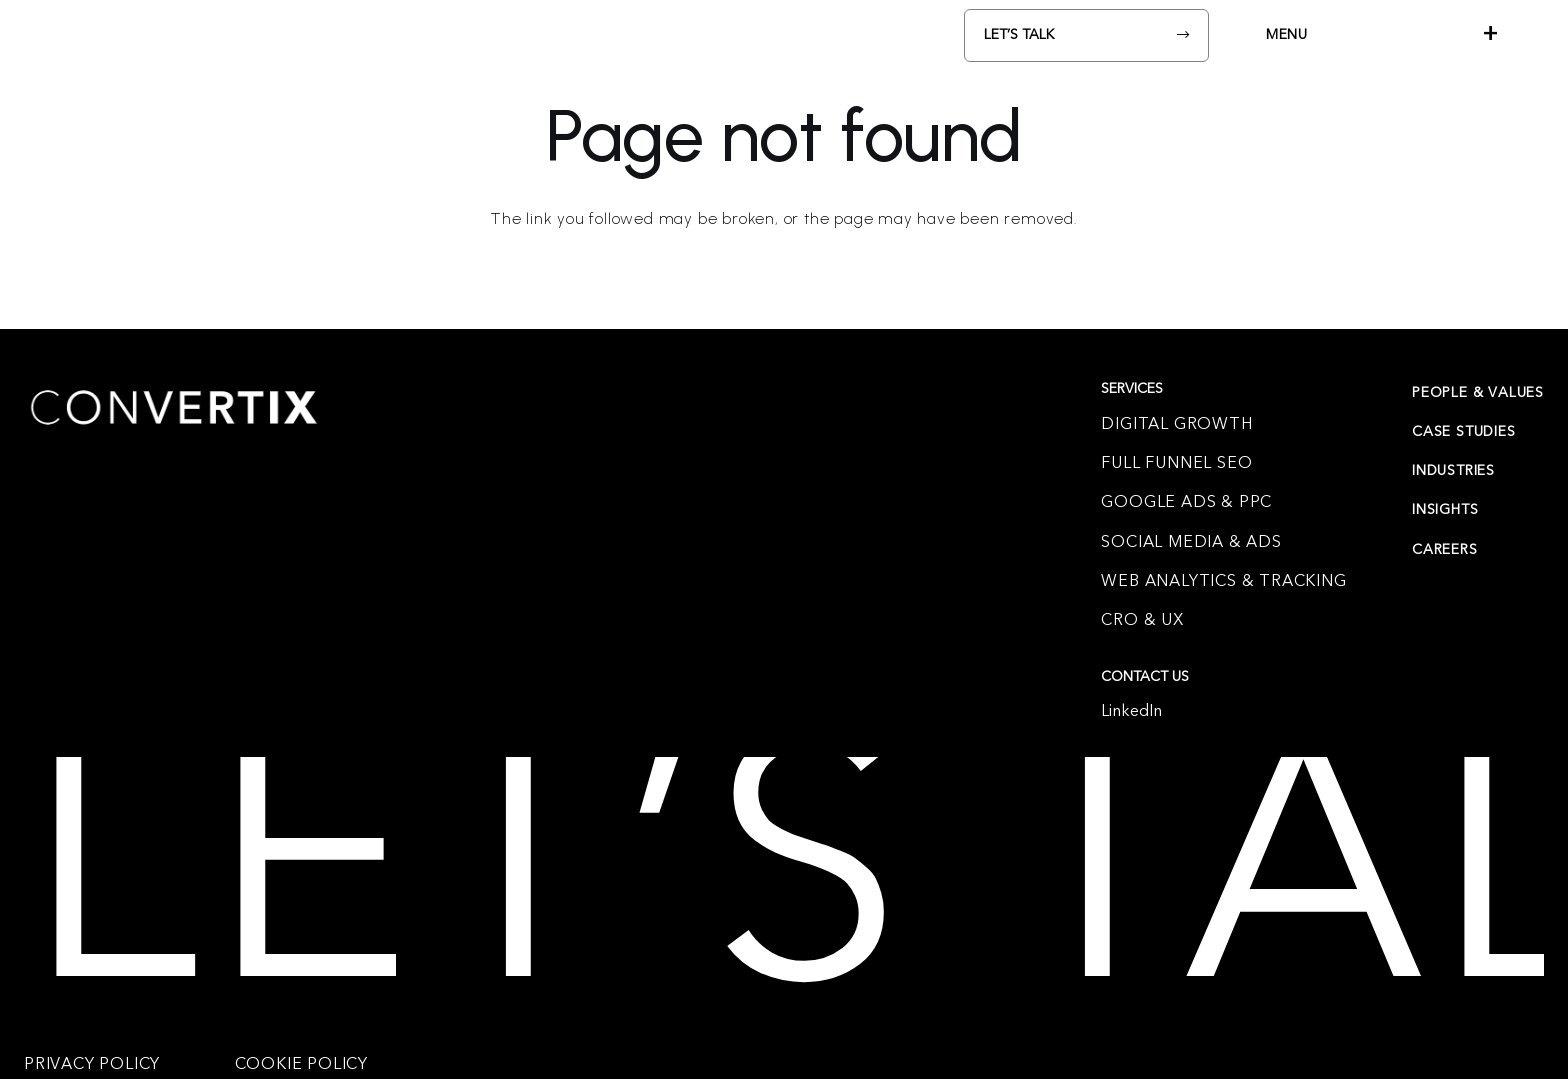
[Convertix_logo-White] (141, 35)
